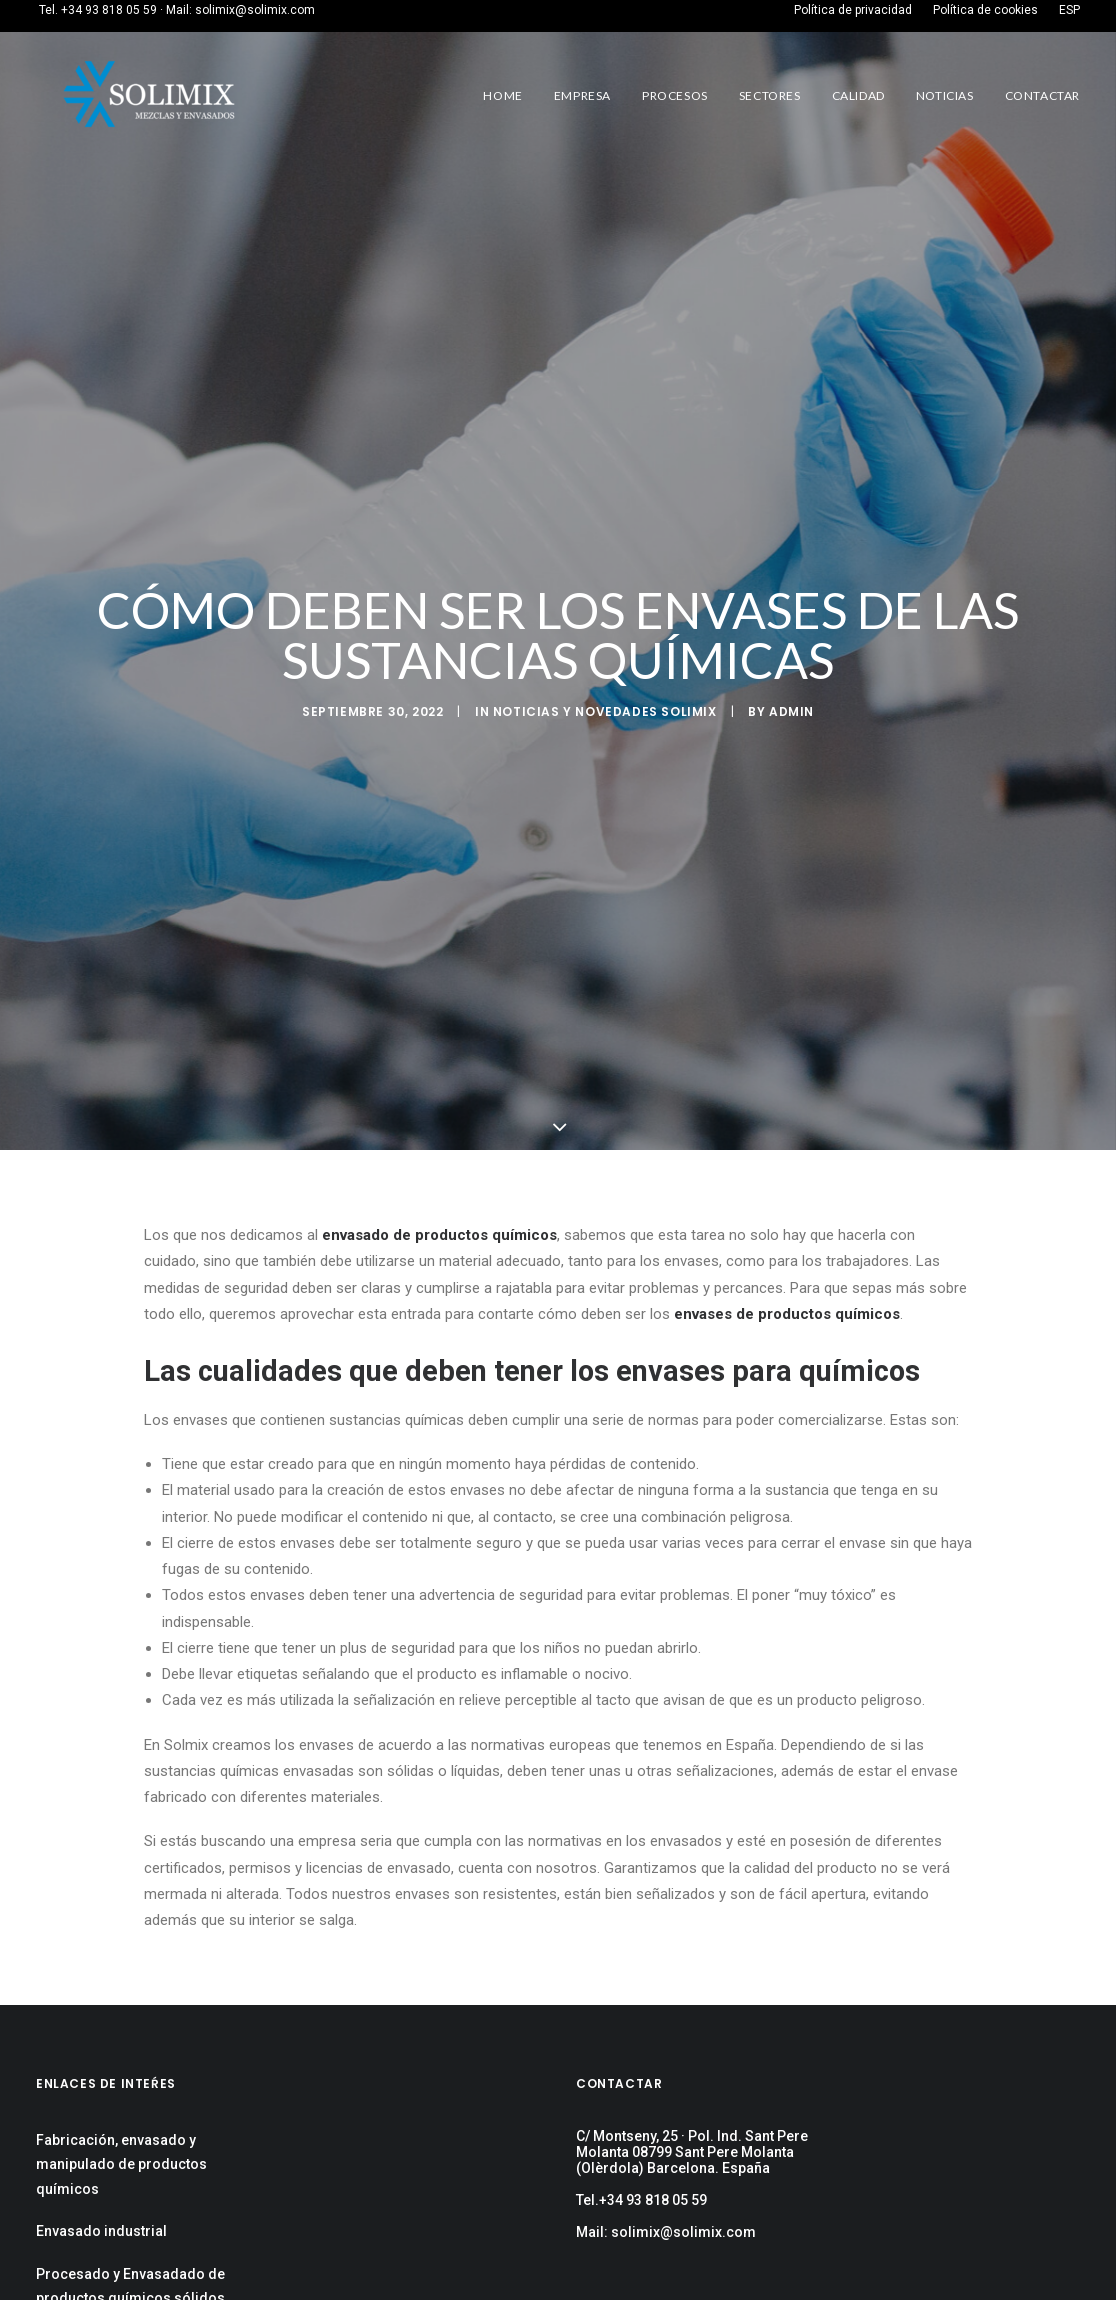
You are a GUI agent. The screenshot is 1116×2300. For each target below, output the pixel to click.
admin (791, 711)
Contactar (1042, 95)
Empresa (582, 95)
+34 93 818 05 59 (109, 10)
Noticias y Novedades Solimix (605, 711)
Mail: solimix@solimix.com (666, 2232)
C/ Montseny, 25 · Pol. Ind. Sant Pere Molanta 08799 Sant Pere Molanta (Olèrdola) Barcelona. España (692, 2152)
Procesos (675, 95)
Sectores (770, 95)
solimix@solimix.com (255, 10)
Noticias (945, 95)
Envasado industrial (101, 2231)
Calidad (858, 95)
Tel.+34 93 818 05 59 (641, 2200)
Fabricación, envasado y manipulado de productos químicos (121, 2164)
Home (502, 95)
